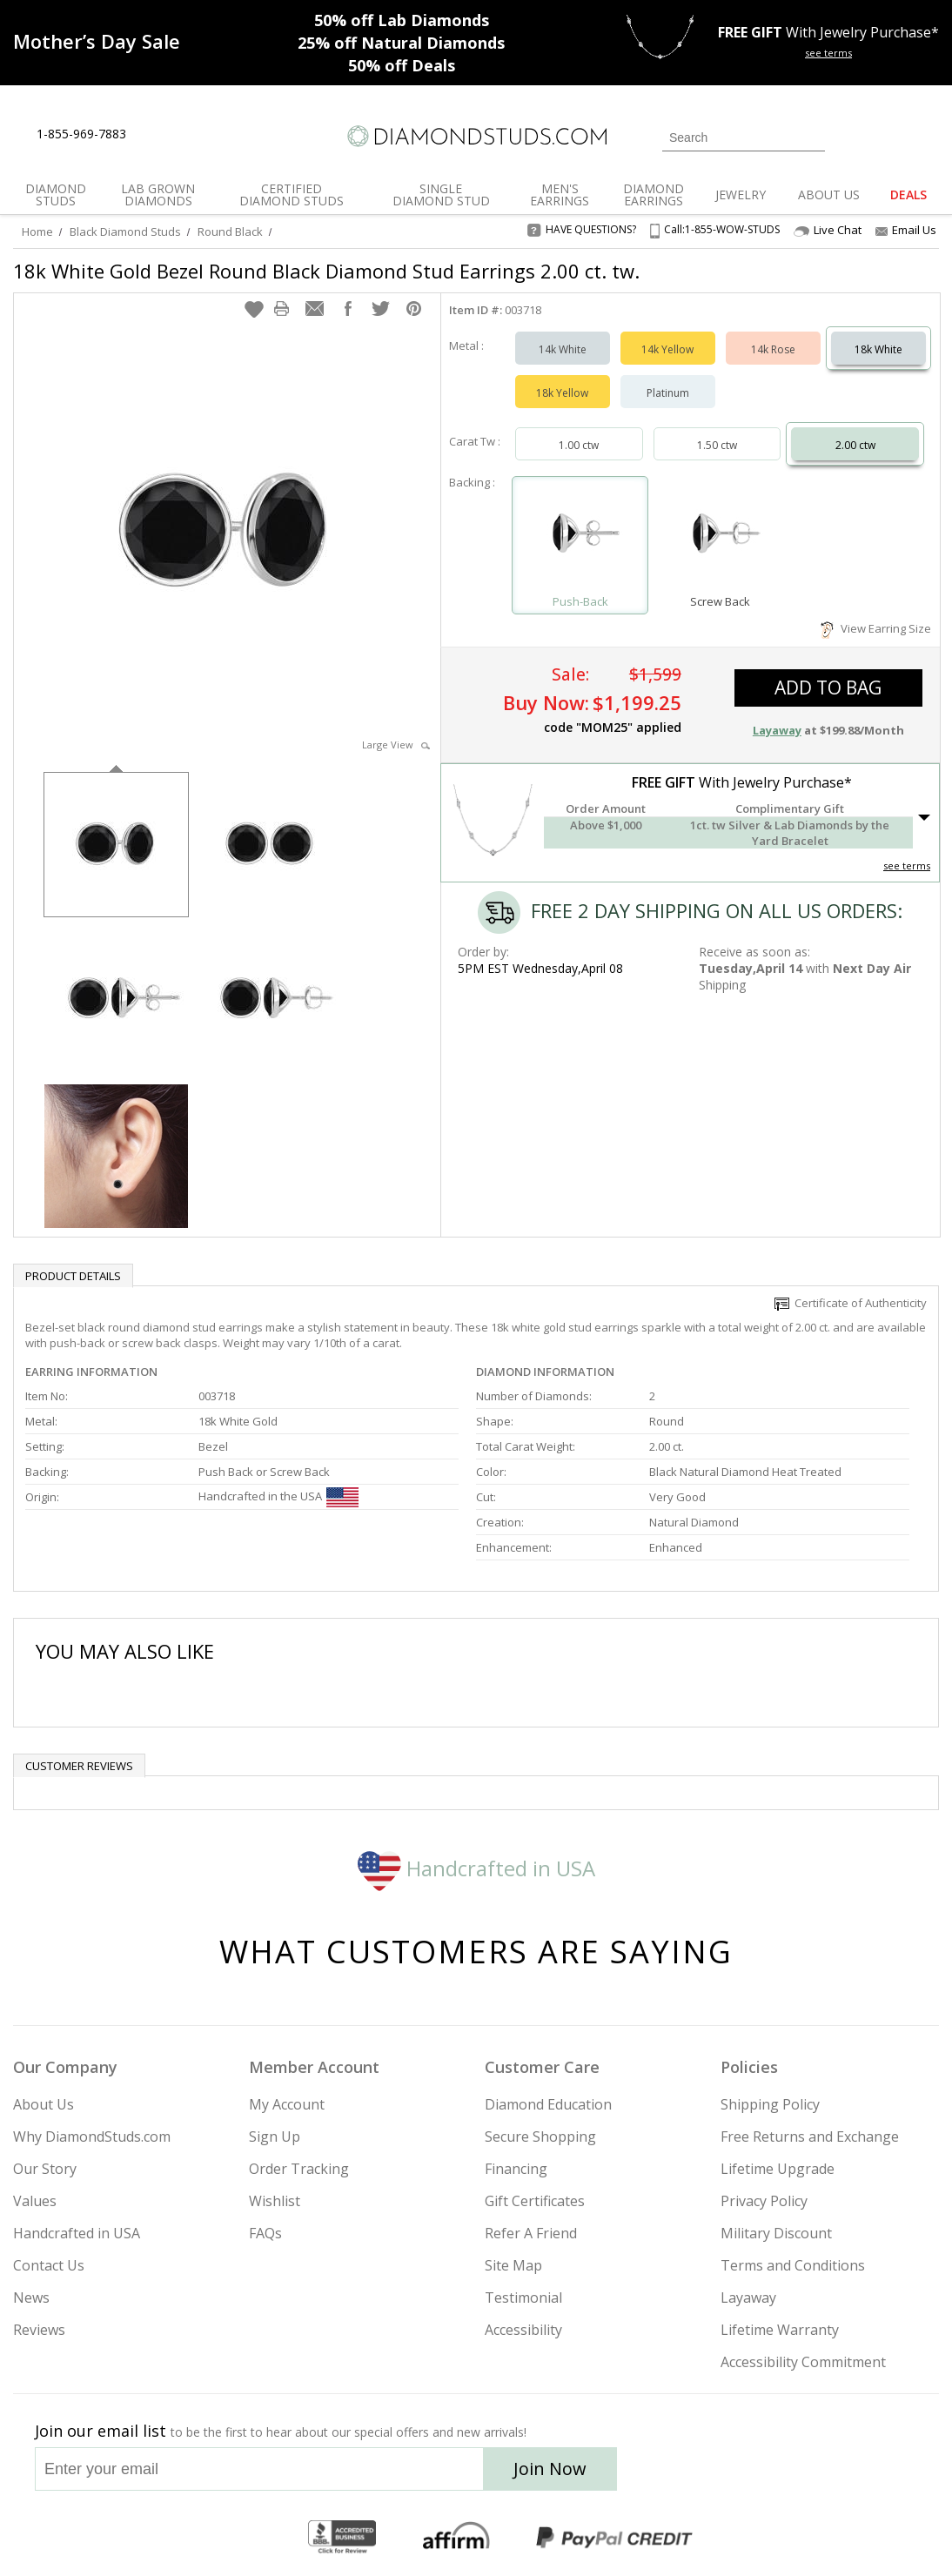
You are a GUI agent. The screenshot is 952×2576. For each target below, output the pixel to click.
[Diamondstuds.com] (476, 136)
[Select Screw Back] (720, 537)
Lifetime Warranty (780, 2329)
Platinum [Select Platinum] (668, 393)
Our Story (45, 2168)
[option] (116, 843)
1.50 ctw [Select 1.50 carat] (717, 445)
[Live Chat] (154, 134)
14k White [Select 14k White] (563, 349)
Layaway (748, 2297)
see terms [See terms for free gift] (828, 52)
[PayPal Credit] (614, 2537)
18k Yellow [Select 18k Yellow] (562, 393)
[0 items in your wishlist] (886, 135)
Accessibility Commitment (803, 2361)
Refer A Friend (531, 2233)
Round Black (230, 231)
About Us (43, 2104)
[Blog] (856, 2474)
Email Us (905, 230)
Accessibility (523, 2329)
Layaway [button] (777, 730)
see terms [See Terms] (906, 865)
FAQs (265, 2233)
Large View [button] (396, 744)
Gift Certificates (535, 2200)
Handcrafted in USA (476, 1868)
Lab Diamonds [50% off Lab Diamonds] (401, 20)
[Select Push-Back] (580, 537)
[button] (254, 309)
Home (37, 231)
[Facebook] (771, 2474)
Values (35, 2200)
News (31, 2297)
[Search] (743, 137)
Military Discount (776, 2233)
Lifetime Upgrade (778, 2168)
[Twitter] (730, 2474)
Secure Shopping (540, 2136)
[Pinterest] (810, 2474)
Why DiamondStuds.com (92, 2136)
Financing (516, 2168)
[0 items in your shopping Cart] (927, 135)
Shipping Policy (770, 2104)
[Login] (848, 135)
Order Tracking (299, 2168)
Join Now (550, 2468)
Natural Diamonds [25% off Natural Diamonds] (401, 42)
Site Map (513, 2265)
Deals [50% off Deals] (401, 65)
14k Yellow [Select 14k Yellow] (667, 349)
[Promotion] (96, 40)
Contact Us (48, 2265)
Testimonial (523, 2297)
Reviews (39, 2329)
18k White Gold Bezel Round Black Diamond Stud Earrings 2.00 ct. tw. (326, 271)
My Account (287, 2104)
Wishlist (274, 2200)
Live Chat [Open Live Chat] (827, 230)
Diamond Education (548, 2104)
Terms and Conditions (793, 2265)
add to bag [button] (828, 687)
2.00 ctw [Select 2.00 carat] (855, 445)
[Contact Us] (195, 134)
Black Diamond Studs (125, 231)
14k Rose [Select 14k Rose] (773, 349)
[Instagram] (684, 2474)
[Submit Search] (812, 137)
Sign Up (274, 2136)
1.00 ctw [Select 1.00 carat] (579, 445)
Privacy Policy (764, 2200)
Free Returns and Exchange (810, 2136)
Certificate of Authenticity (850, 1303)
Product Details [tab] (73, 1276)
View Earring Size (876, 628)
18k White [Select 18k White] (878, 349)
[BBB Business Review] (342, 2537)
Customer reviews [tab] (79, 1766)
